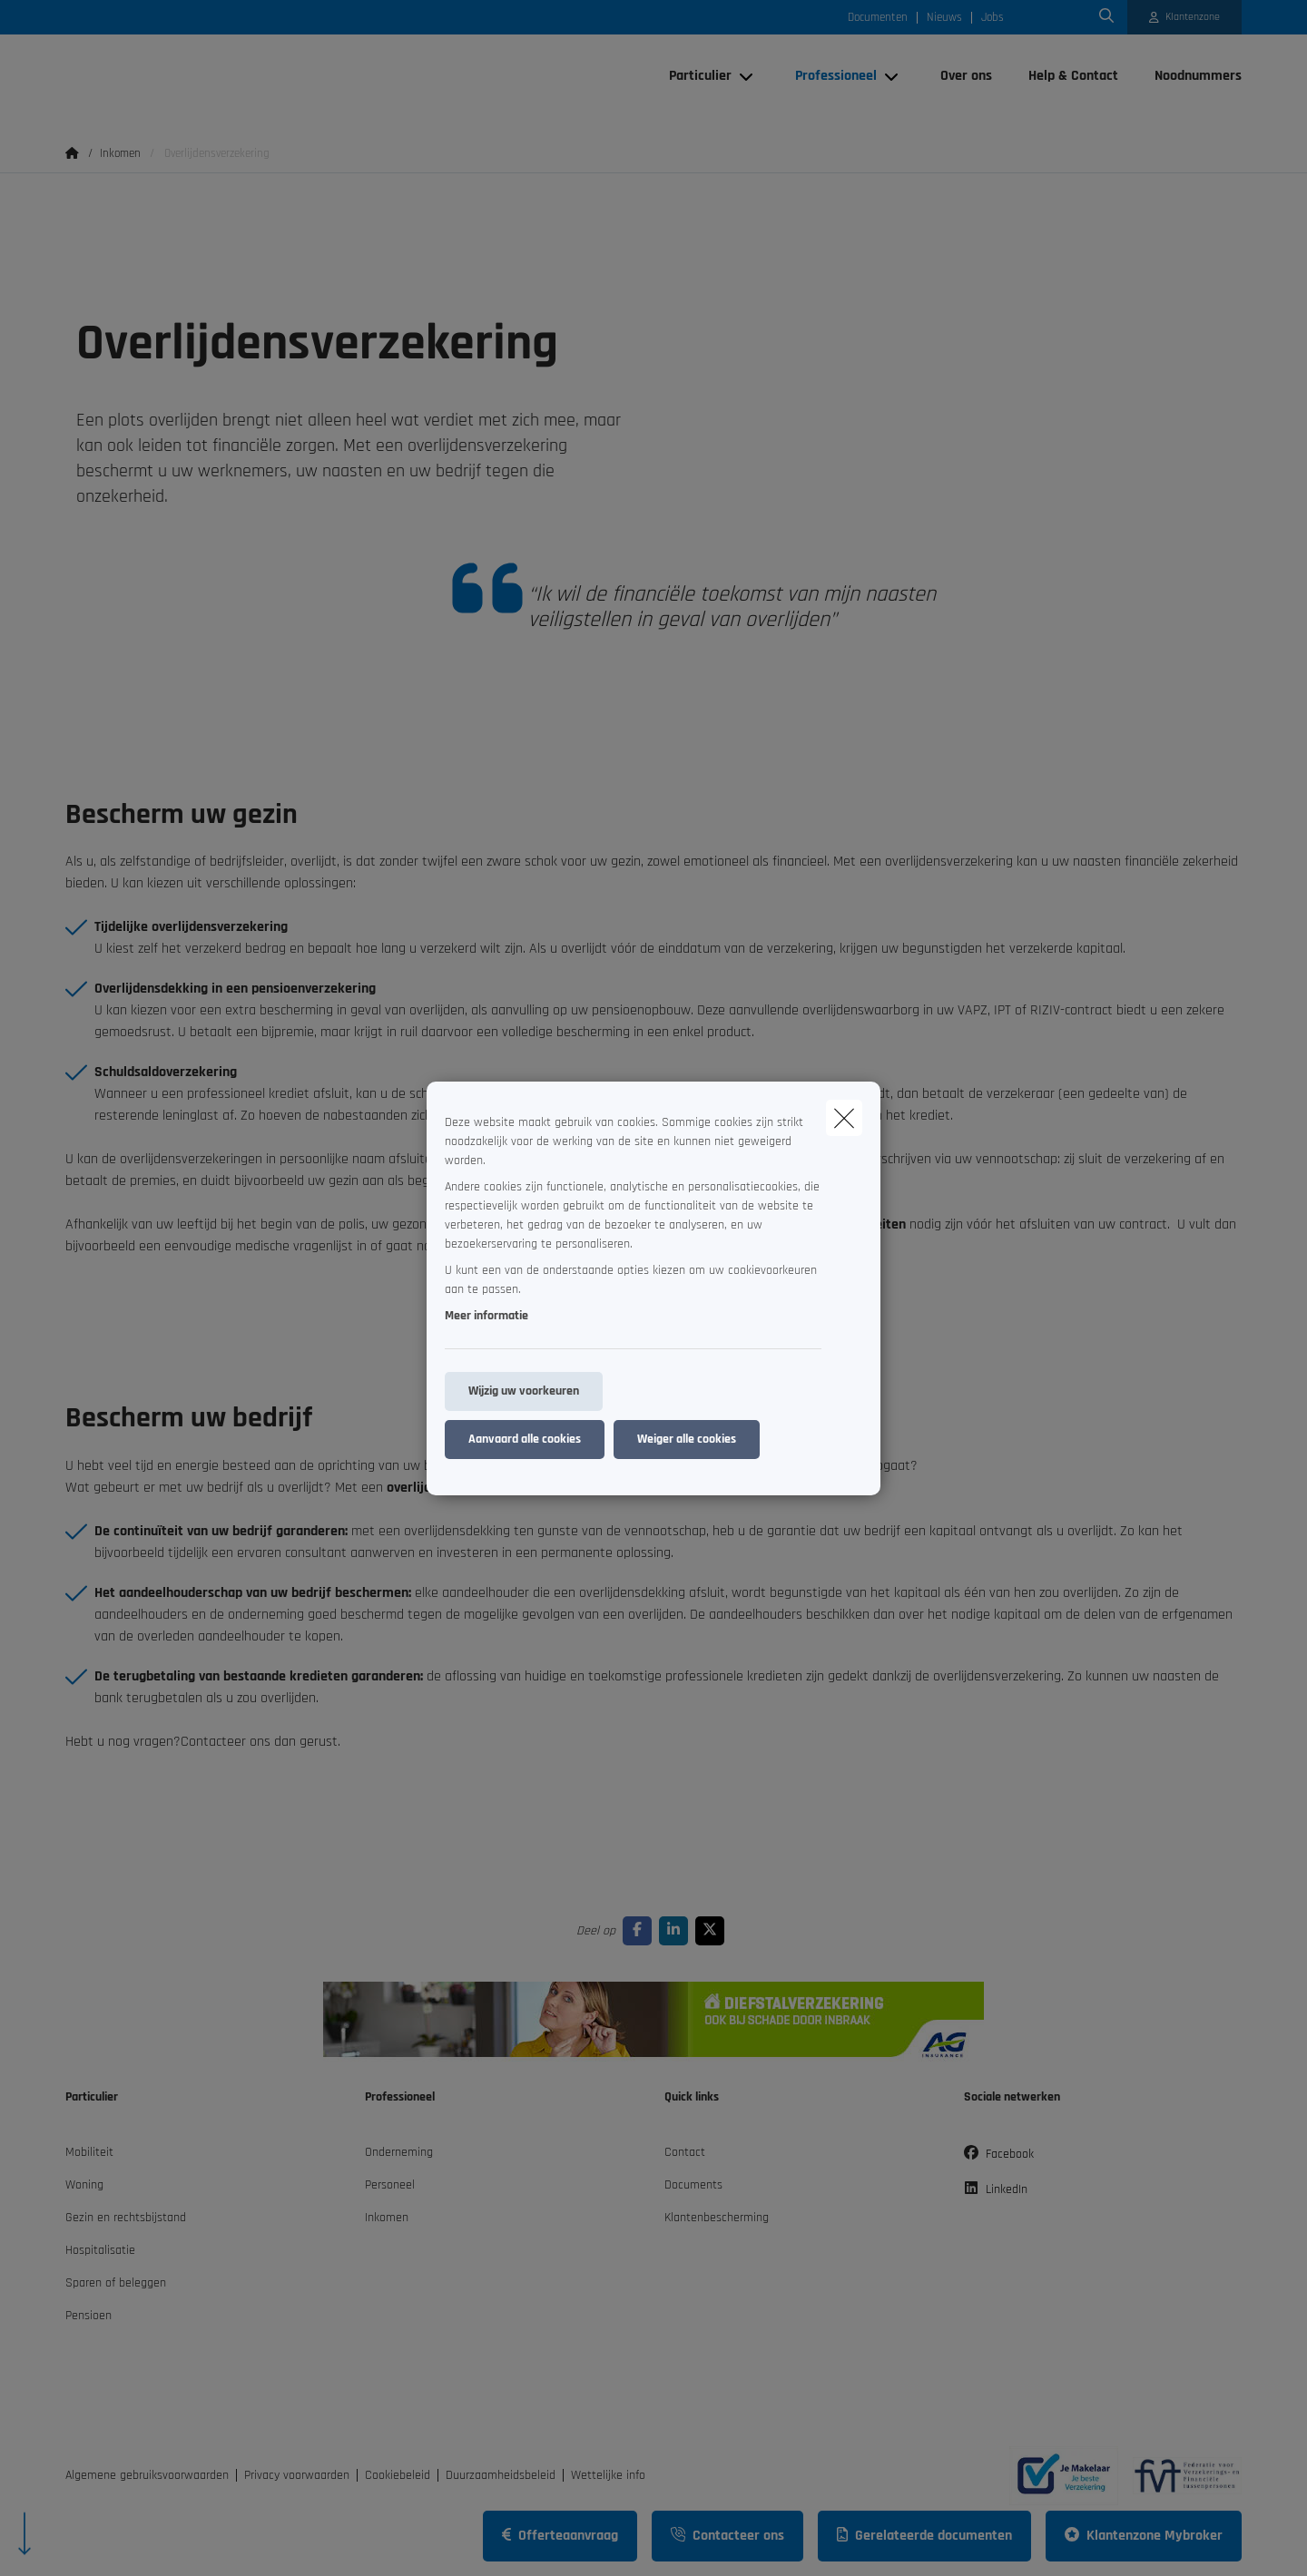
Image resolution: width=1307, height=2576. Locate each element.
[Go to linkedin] (677, 1930)
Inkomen (386, 2217)
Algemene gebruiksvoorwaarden (147, 2475)
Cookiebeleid (397, 2475)
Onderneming (399, 2152)
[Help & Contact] (1073, 76)
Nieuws (944, 18)
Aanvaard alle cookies (524, 1439)
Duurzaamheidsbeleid (500, 2475)
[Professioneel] (829, 76)
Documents (693, 2185)
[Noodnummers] (1189, 76)
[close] (844, 1118)
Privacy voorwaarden (296, 2475)
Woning (84, 2185)
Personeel (390, 2185)
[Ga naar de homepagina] (246, 76)
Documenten (878, 18)
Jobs (992, 18)
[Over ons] (966, 76)
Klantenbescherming (716, 2217)
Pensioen (88, 2315)
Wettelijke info (608, 2475)
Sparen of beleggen (115, 2283)
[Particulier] (693, 76)
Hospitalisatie (100, 2250)
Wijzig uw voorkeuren (523, 1391)
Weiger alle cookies (686, 1439)
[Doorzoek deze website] (1106, 17)
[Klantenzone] (1185, 17)
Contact (684, 2152)
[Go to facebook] (641, 1930)
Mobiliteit (89, 2152)
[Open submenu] (747, 76)
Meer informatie (486, 1316)
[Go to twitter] (713, 1930)
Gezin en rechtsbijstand (125, 2217)
